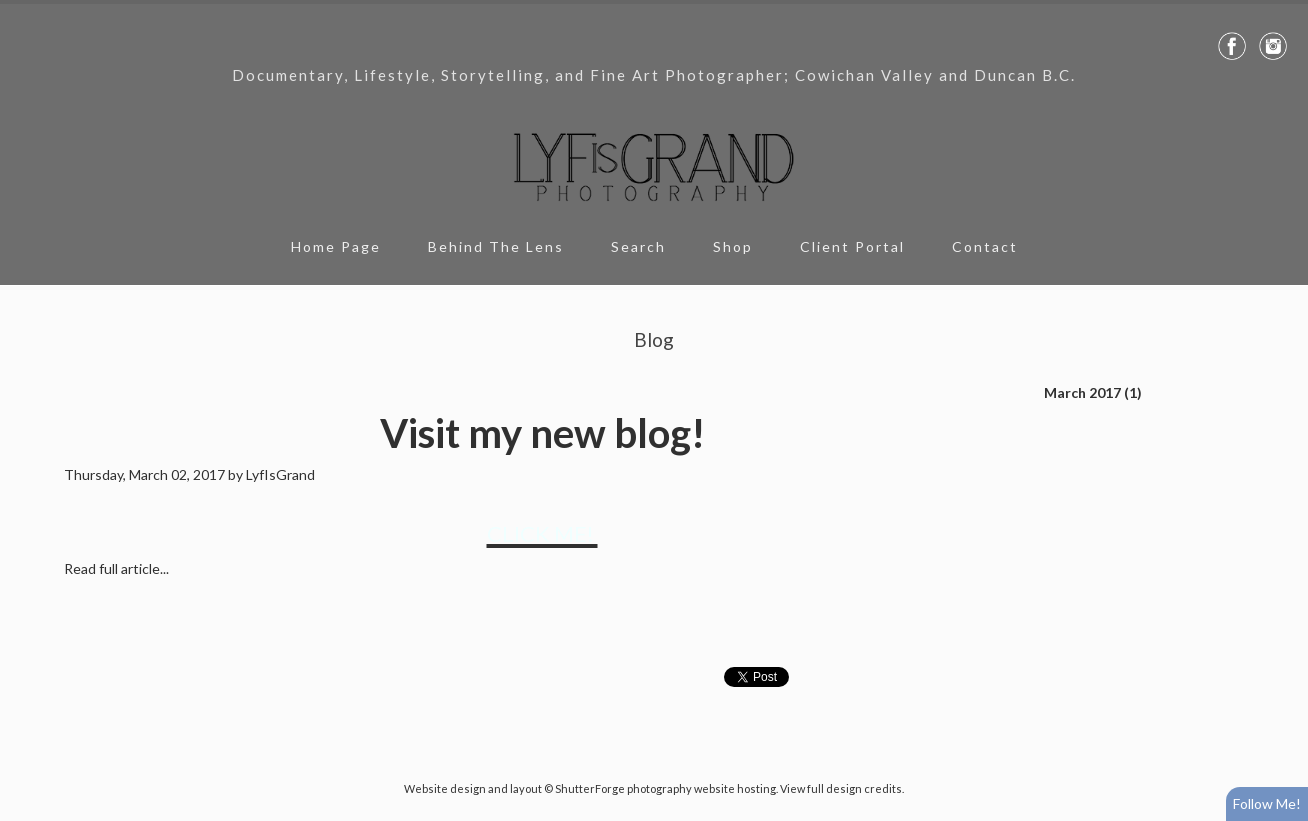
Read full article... (116, 568)
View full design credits (841, 788)
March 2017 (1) (1093, 392)
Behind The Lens (496, 246)
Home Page (336, 246)
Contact (985, 246)
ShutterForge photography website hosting (665, 788)
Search (638, 246)
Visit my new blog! (542, 433)
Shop (733, 246)
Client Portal (852, 246)
